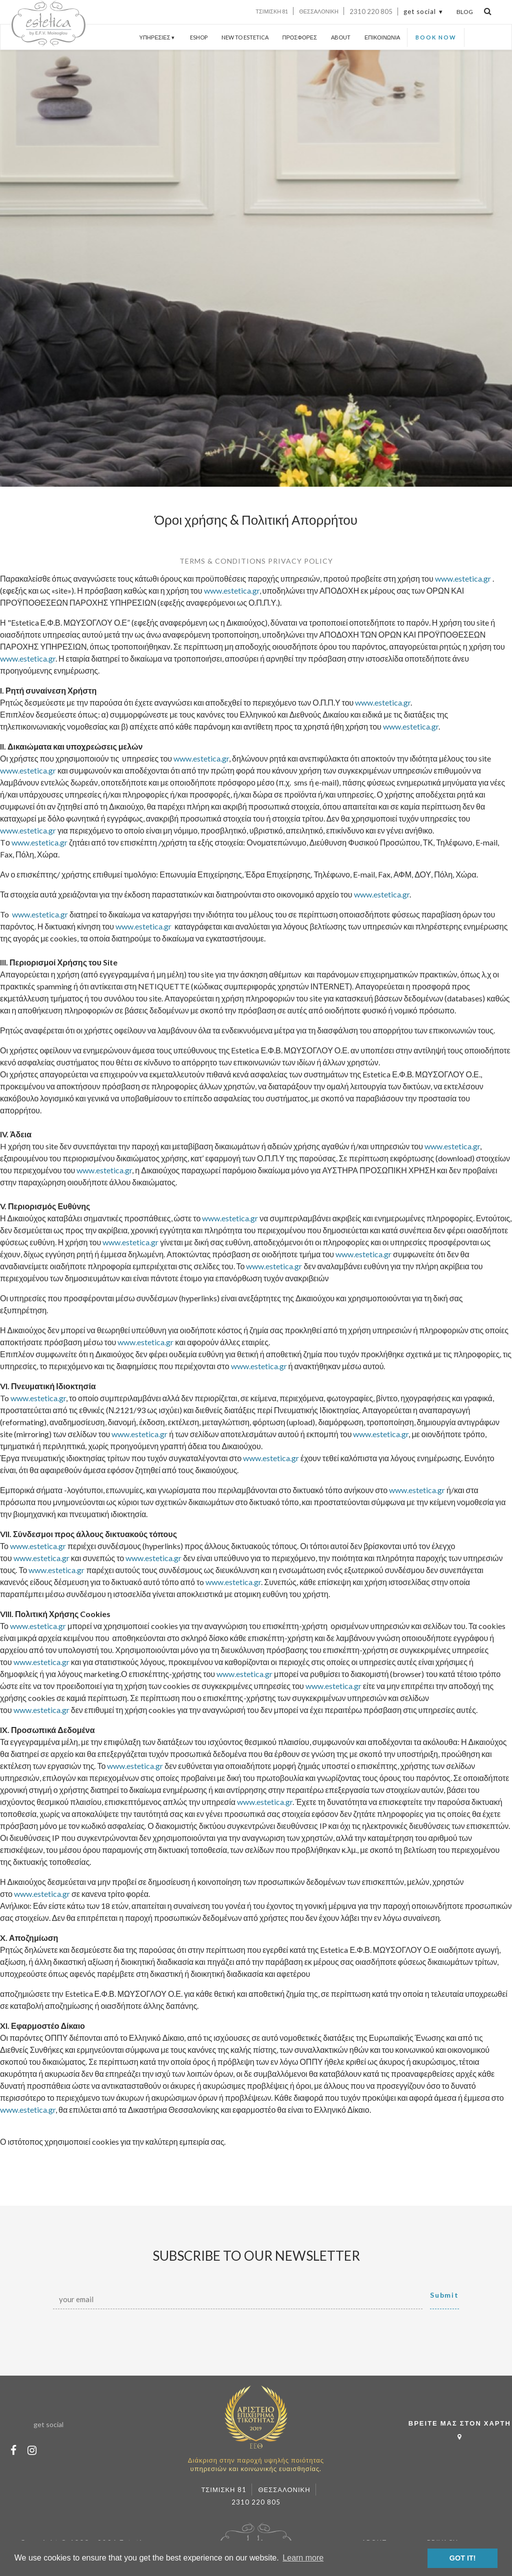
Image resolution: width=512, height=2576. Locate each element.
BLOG (464, 11)
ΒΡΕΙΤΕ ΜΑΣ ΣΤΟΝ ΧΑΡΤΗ (459, 2432)
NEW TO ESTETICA (245, 37)
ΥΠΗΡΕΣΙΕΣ (158, 37)
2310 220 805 (371, 11)
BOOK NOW (436, 37)
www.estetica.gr (463, 578)
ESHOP (199, 37)
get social (420, 11)
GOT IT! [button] (463, 2558)
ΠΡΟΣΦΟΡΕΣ (299, 37)
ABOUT (340, 37)
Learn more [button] (303, 2558)
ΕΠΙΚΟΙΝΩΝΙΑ (382, 37)
